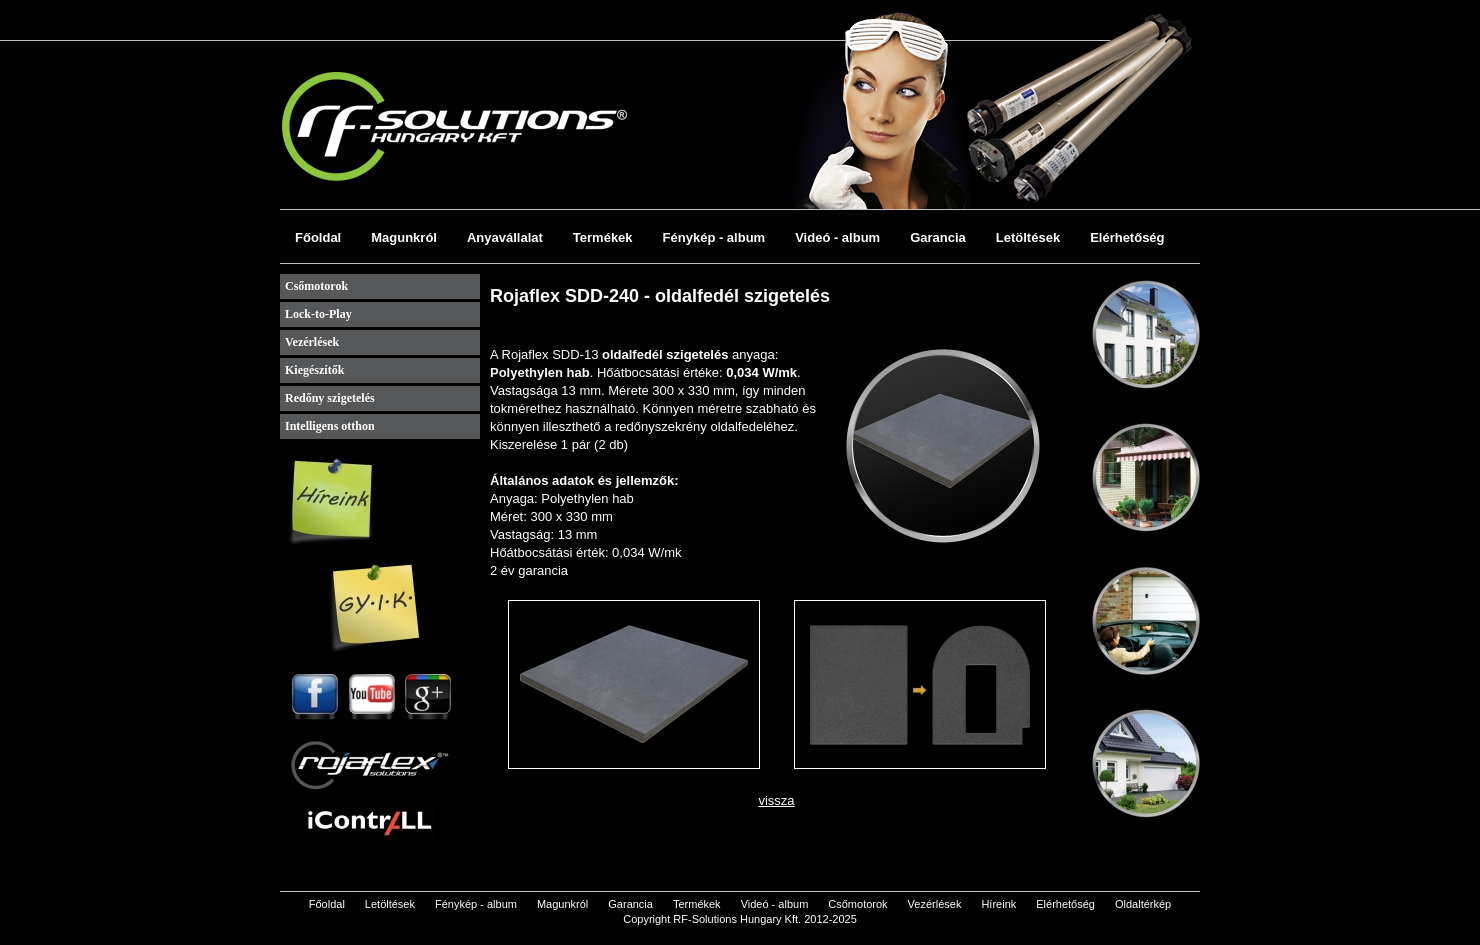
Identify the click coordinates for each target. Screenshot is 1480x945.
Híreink (998, 904)
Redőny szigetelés (330, 398)
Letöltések (1028, 237)
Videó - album (837, 237)
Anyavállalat (505, 237)
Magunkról (404, 237)
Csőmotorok (316, 286)
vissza (776, 800)
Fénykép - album (714, 237)
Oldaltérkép (1143, 904)
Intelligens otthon (330, 426)
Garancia (938, 237)
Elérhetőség (1127, 237)
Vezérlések (312, 342)
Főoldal (318, 237)
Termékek (603, 237)
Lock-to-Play (318, 314)
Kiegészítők (314, 370)
